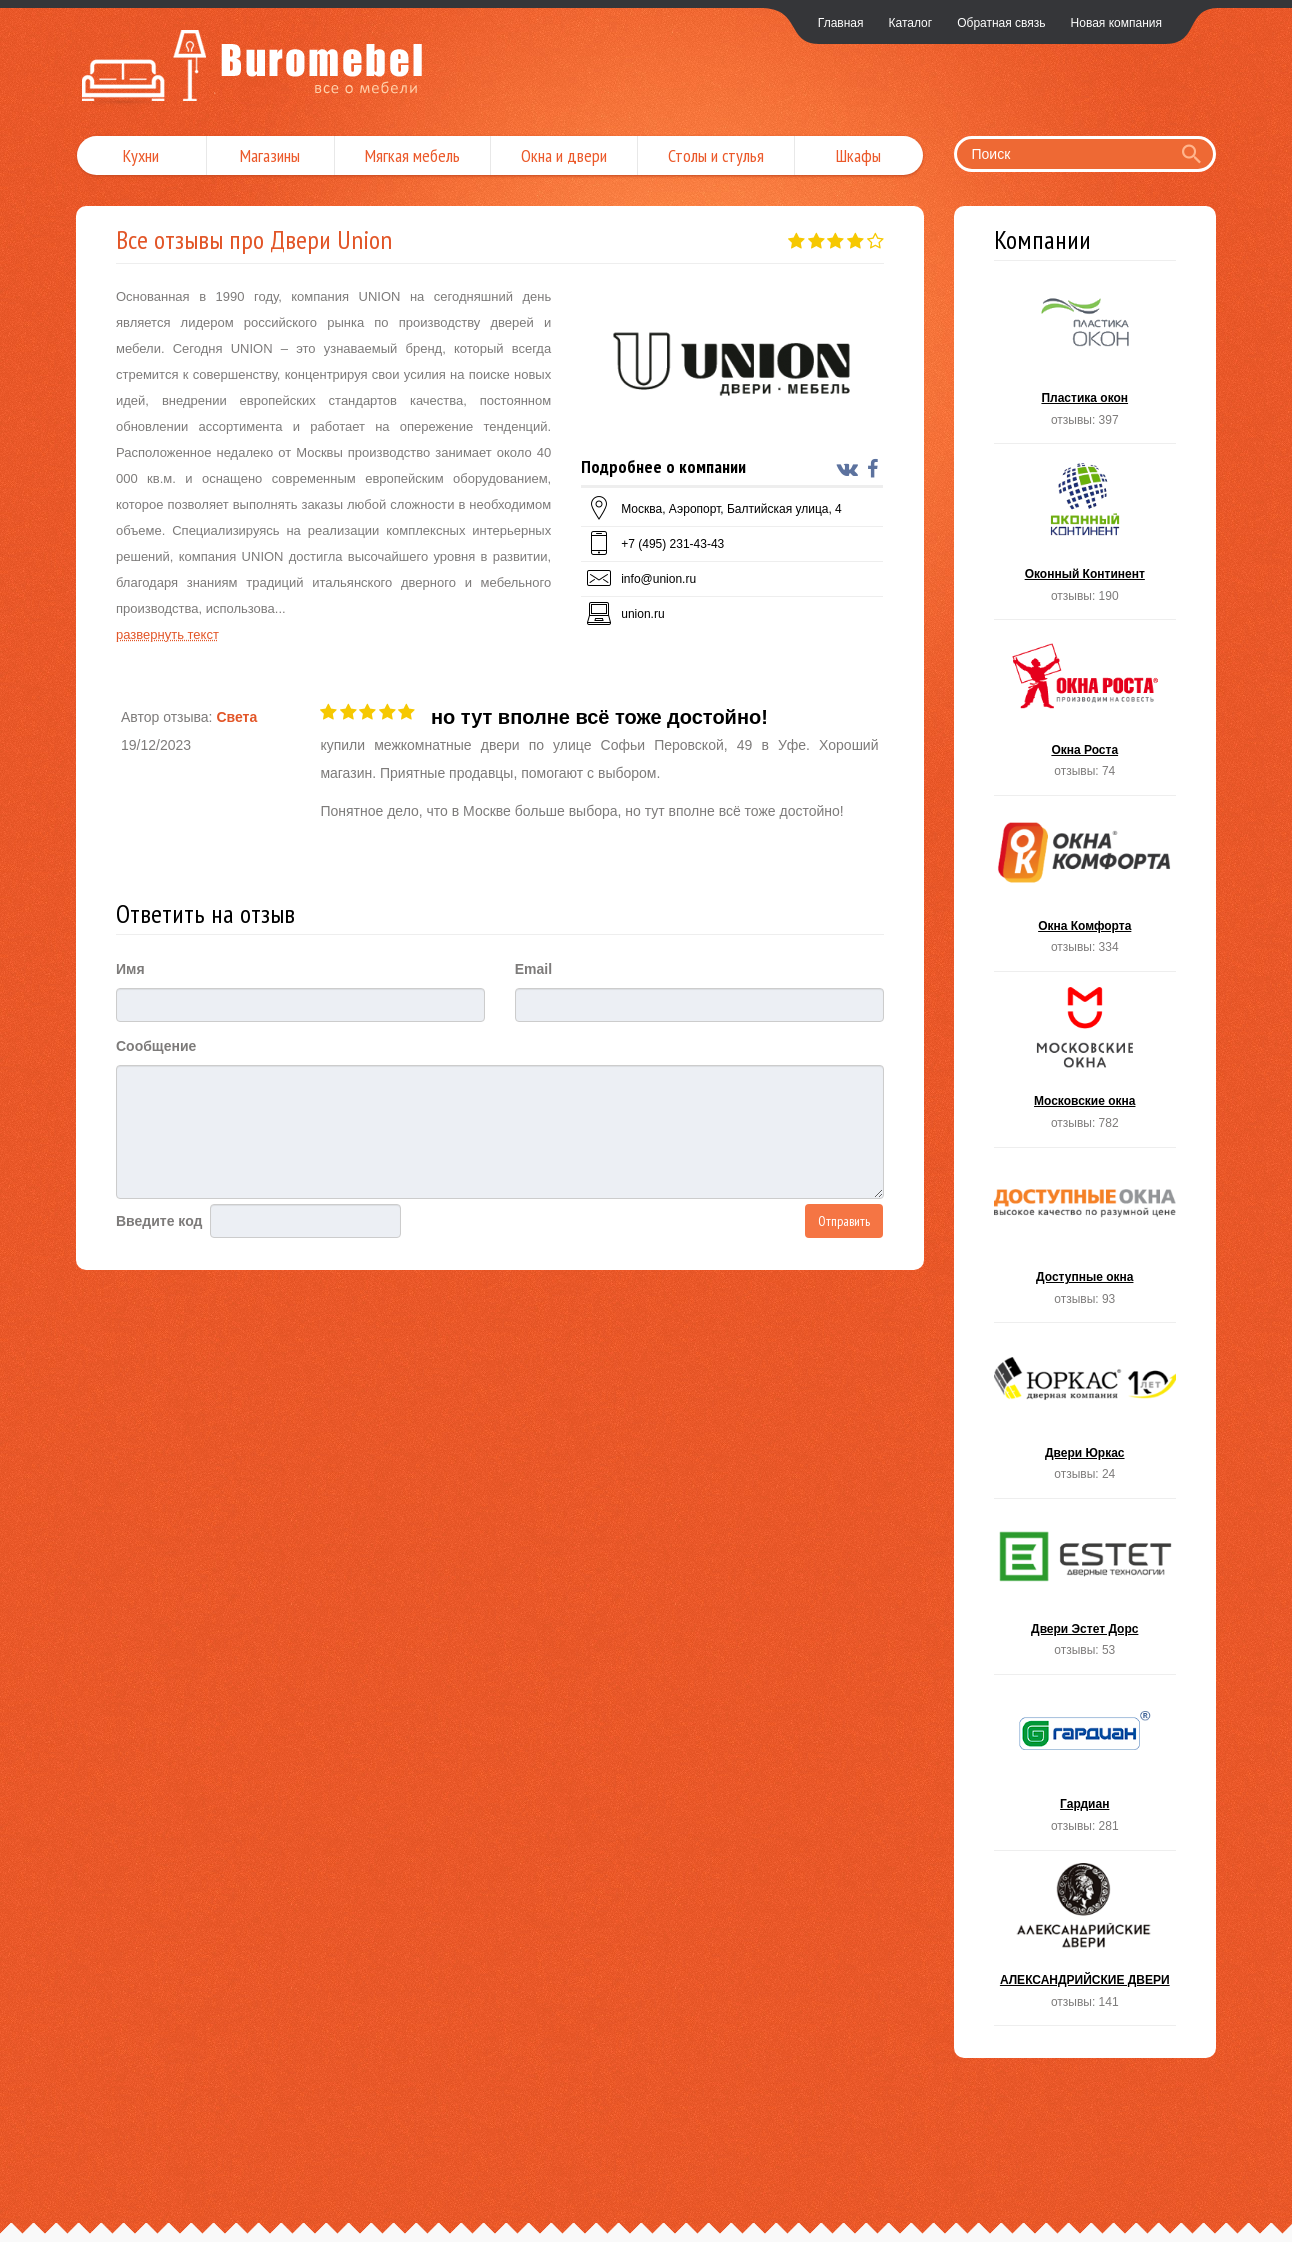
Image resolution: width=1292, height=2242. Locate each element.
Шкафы (858, 155)
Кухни (141, 155)
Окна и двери (564, 155)
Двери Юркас (1085, 1416)
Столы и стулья (716, 155)
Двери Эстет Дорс (1085, 1592)
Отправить (844, 1221)
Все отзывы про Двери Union (254, 239)
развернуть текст (167, 634)
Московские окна (1085, 1065)
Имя (130, 969)
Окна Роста (1085, 713)
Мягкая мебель (412, 155)
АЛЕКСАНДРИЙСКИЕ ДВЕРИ (1085, 1944)
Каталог (911, 23)
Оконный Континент (1085, 537)
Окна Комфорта (1085, 889)
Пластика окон (1085, 362)
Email (533, 969)
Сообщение (156, 1046)
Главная (841, 23)
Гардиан (1085, 1768)
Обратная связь (1001, 23)
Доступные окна (1085, 1241)
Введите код (159, 1221)
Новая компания (1116, 23)
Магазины (270, 155)
